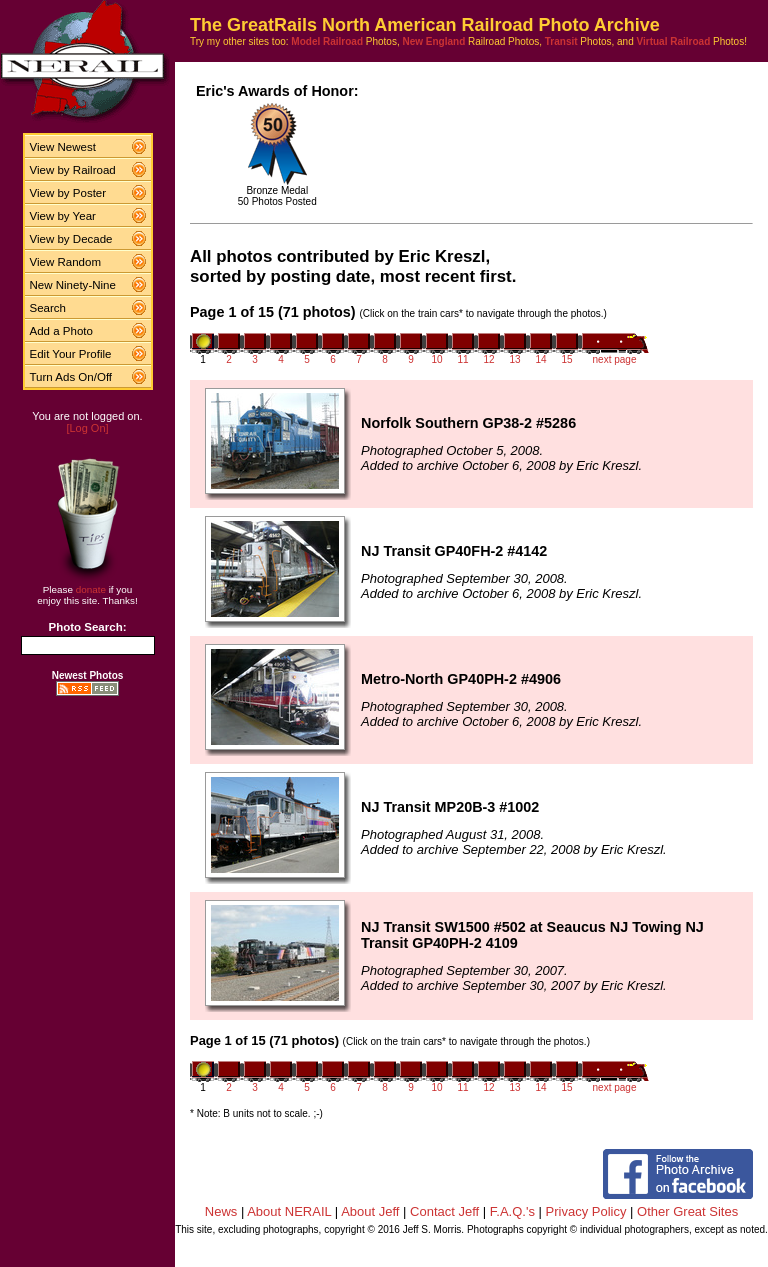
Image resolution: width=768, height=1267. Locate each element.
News (221, 1211)
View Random (65, 262)
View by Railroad (73, 170)
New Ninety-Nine (73, 285)
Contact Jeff (444, 1211)
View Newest (63, 147)
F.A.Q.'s (512, 1211)
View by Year (63, 216)
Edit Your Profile (71, 354)
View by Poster (68, 193)
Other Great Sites (687, 1211)
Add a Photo (61, 331)
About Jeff (370, 1211)
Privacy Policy (586, 1211)
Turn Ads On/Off (71, 377)
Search (48, 308)
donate (91, 589)
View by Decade (71, 239)
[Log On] (87, 428)
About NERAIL (289, 1211)
